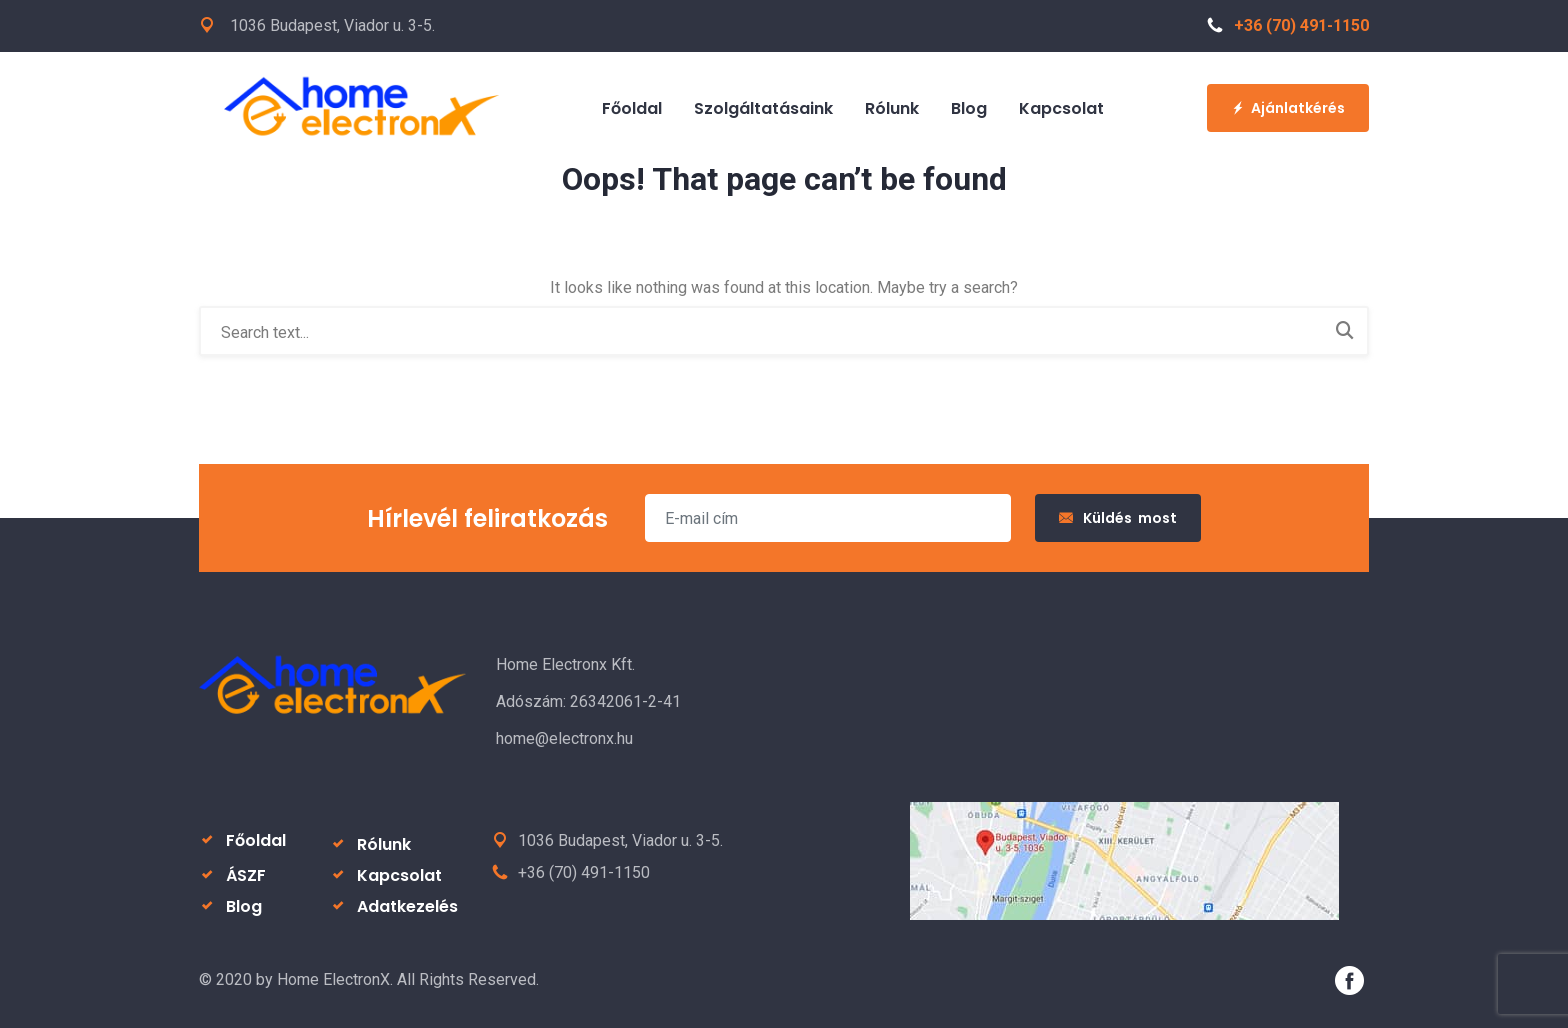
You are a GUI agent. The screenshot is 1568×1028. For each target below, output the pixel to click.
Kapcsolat (1061, 108)
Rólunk (892, 108)
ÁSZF (246, 875)
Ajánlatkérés (1288, 108)
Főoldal (632, 108)
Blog (969, 108)
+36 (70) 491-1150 (1288, 25)
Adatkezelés (407, 906)
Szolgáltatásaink (763, 108)
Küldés (1118, 518)
